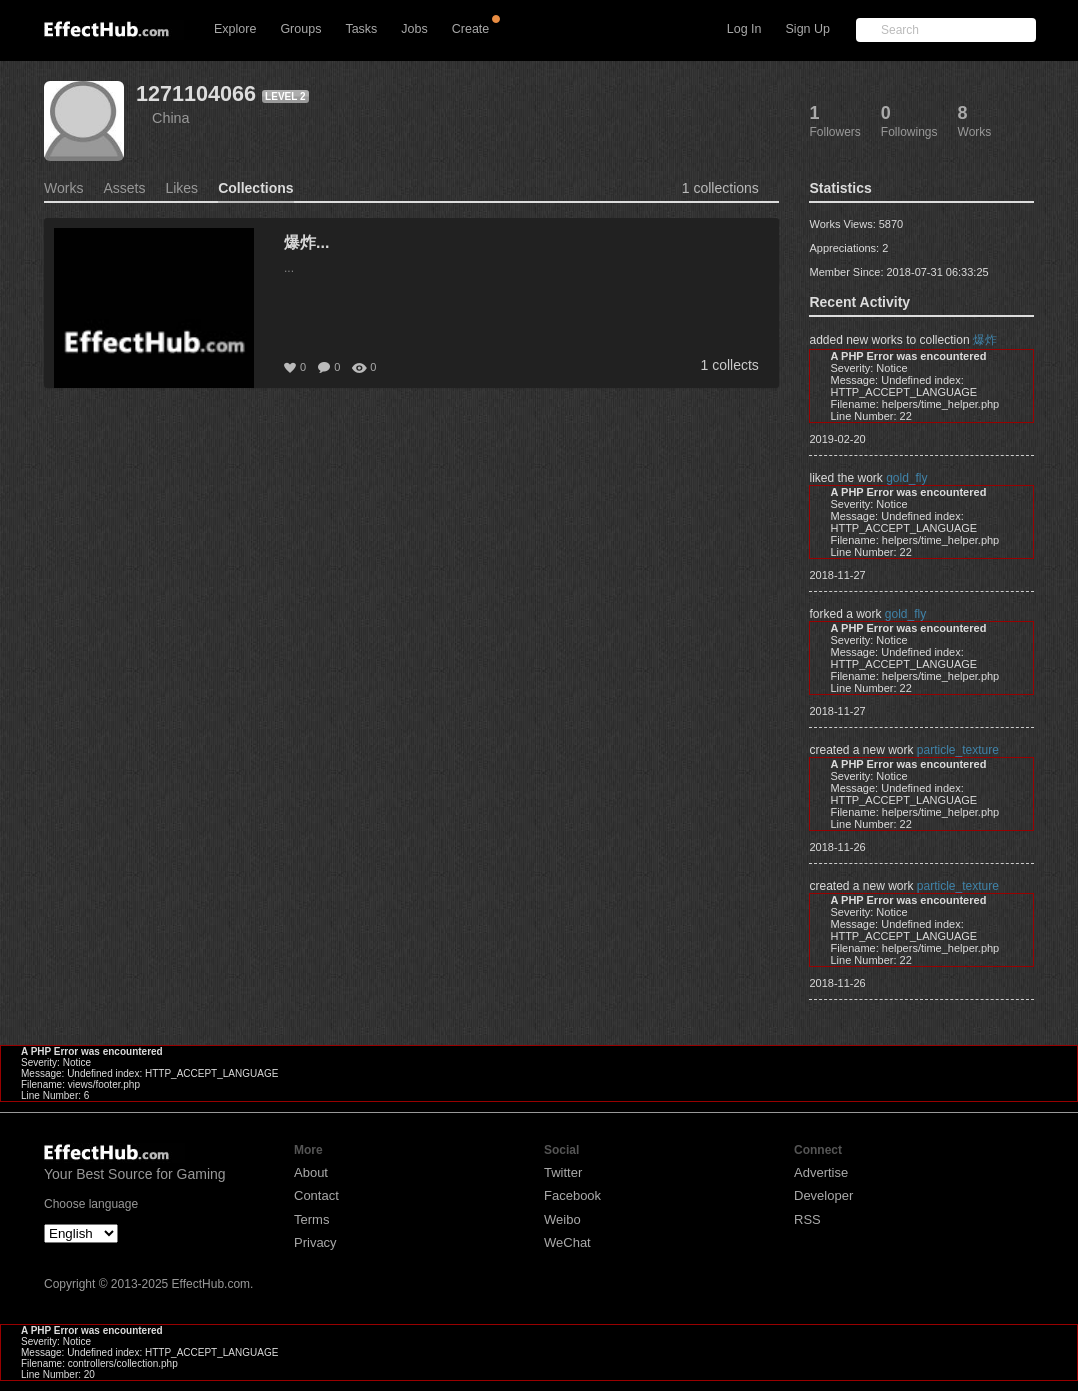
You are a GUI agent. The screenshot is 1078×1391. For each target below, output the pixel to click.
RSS (807, 1219)
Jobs (414, 29)
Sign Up (808, 29)
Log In (744, 29)
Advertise (821, 1172)
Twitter (563, 1172)
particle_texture (958, 750)
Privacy (315, 1242)
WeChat (567, 1242)
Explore (235, 29)
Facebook (572, 1195)
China (171, 118)
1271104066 (196, 93)
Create (471, 29)
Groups (300, 29)
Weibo (562, 1219)
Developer (823, 1195)
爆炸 (985, 340)
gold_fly (906, 478)
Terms (311, 1219)
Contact (316, 1195)
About (311, 1172)
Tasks (361, 29)
